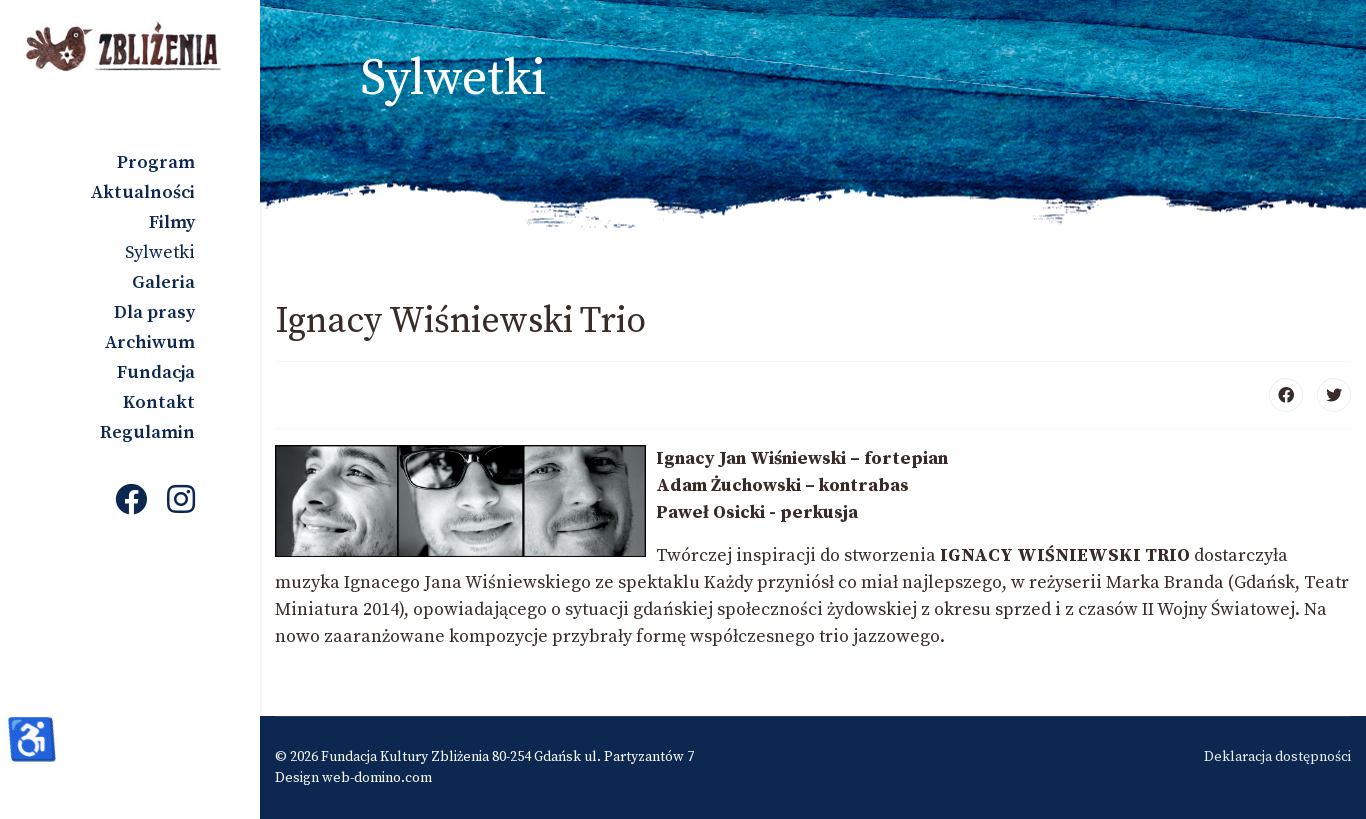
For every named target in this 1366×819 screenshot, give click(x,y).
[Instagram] (181, 502)
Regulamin (147, 432)
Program (156, 162)
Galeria (163, 282)
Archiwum (150, 342)
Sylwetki (160, 252)
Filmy (172, 222)
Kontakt (159, 402)
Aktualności (143, 192)
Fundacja (156, 372)
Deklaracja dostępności (1277, 757)
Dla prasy (154, 312)
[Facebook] (131, 502)
